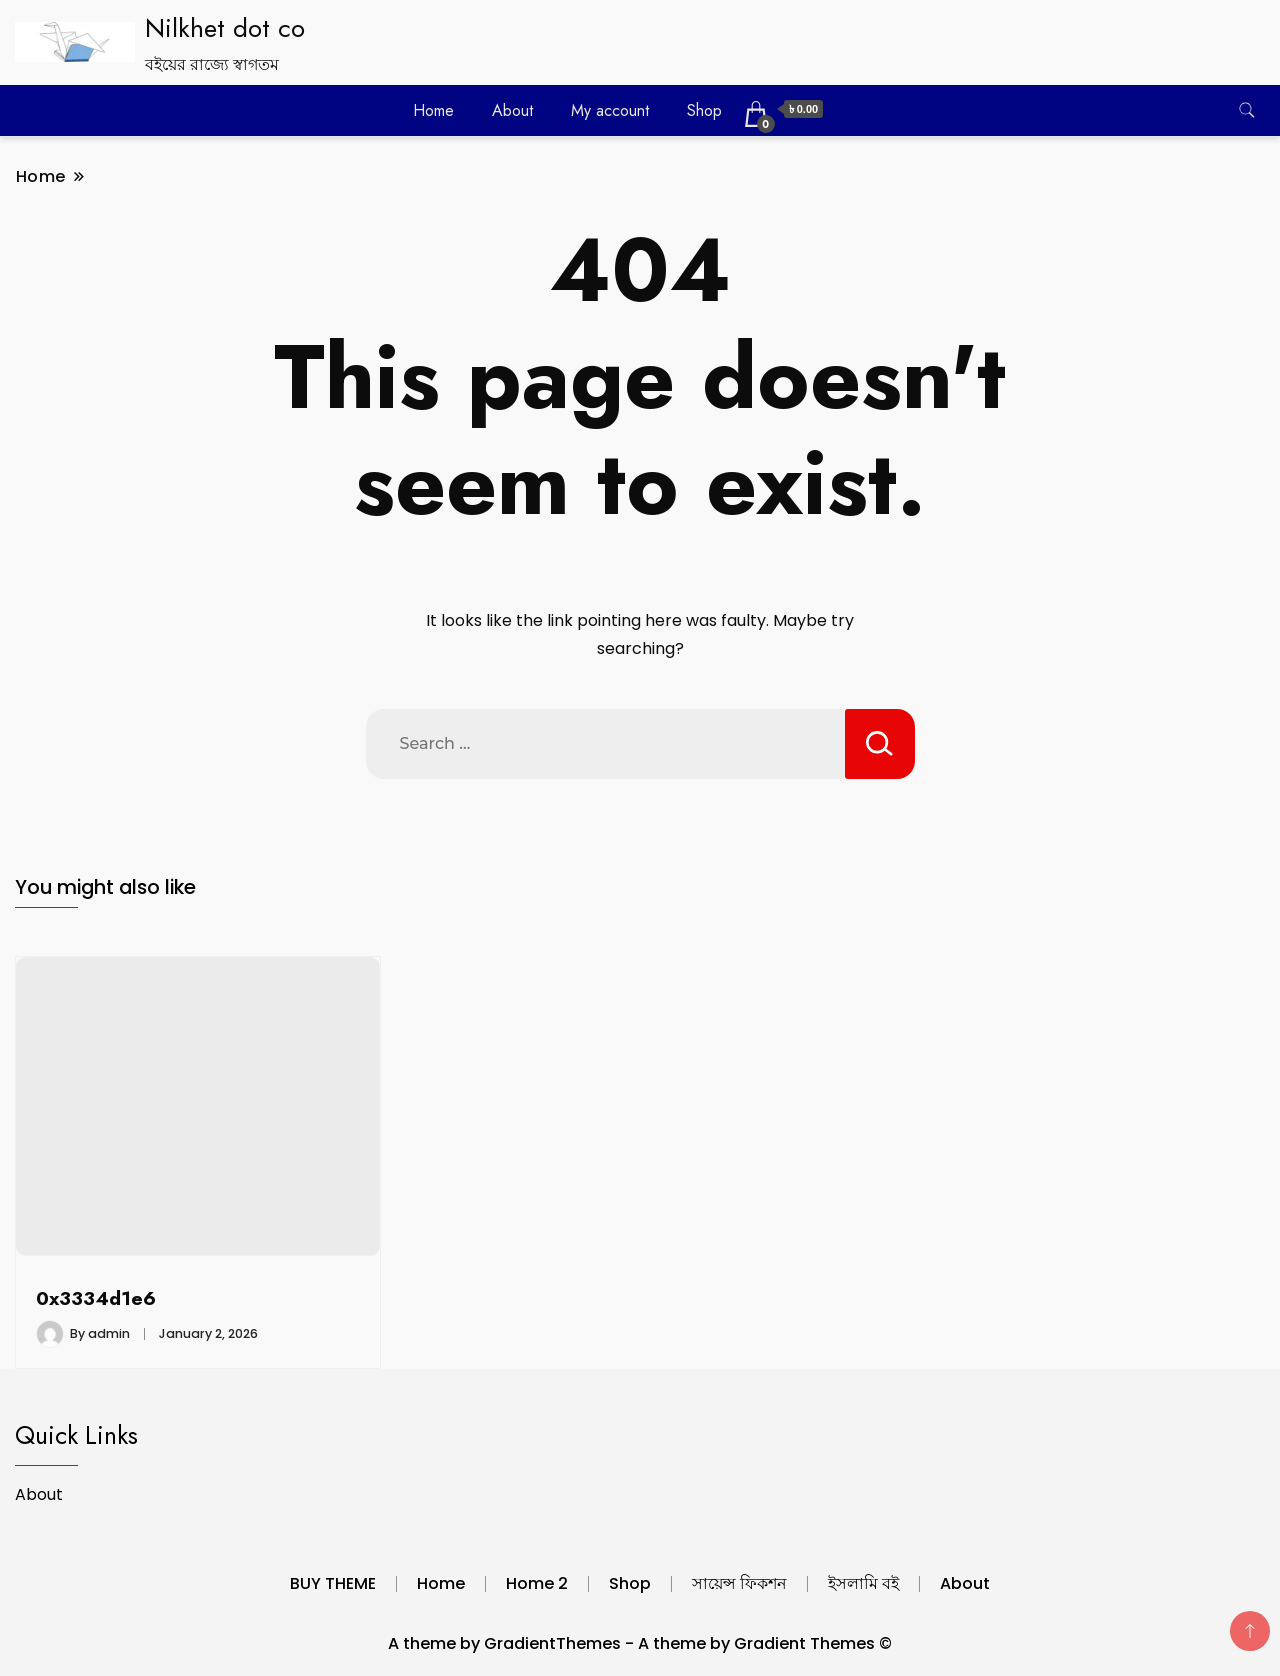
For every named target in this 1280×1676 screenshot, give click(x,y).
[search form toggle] (1247, 110)
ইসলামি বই (863, 1583)
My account (610, 110)
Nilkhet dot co (225, 28)
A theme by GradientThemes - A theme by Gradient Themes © (640, 1643)
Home (433, 110)
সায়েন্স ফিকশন (739, 1583)
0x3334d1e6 (96, 1298)
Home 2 (537, 1583)
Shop (704, 110)
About (512, 110)
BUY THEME (333, 1583)
